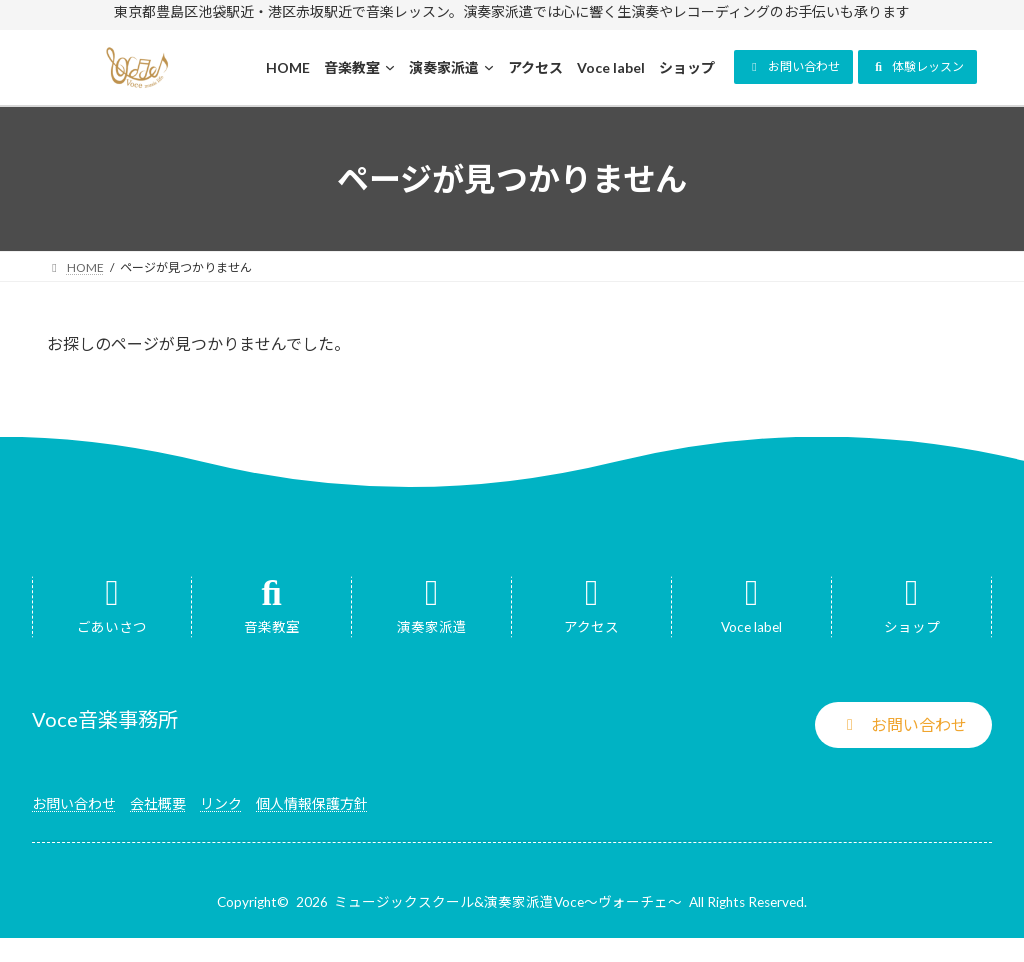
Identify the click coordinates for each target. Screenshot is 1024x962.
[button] (793, 67)
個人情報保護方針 (312, 803)
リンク (221, 803)
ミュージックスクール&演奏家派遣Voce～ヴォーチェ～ (508, 902)
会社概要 (158, 803)
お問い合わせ (74, 803)
